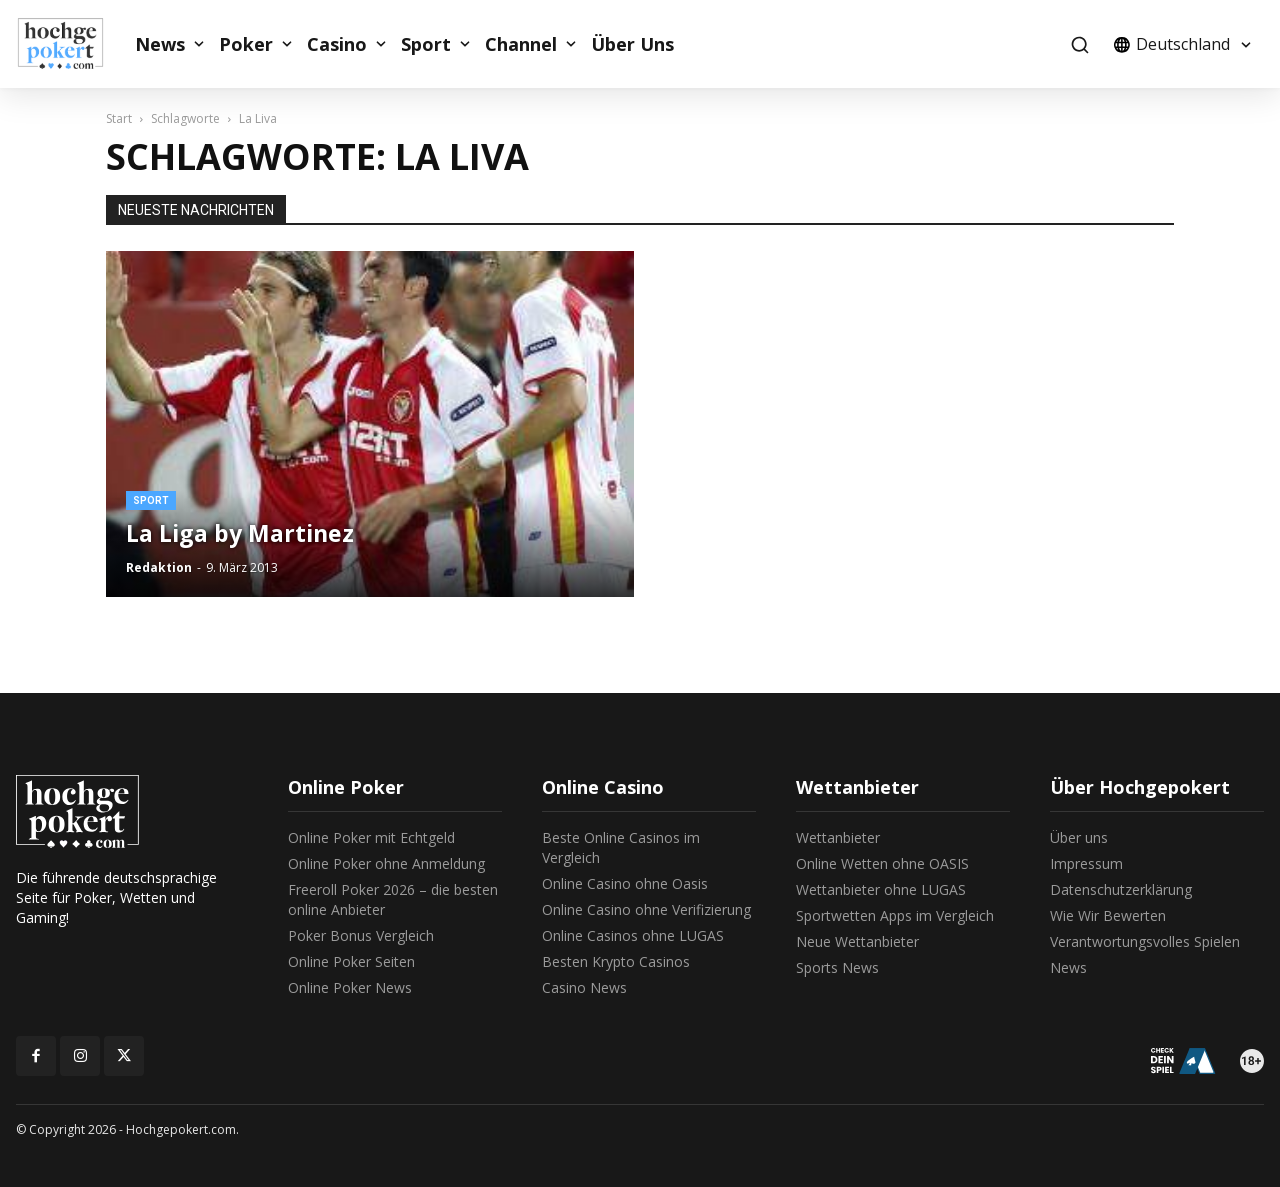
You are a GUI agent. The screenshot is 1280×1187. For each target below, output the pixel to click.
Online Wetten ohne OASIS (882, 863)
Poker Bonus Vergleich (361, 935)
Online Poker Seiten (351, 961)
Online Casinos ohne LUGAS (633, 935)
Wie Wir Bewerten (1108, 915)
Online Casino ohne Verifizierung (646, 909)
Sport (426, 44)
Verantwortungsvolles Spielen (1145, 941)
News (160, 44)
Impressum (1086, 863)
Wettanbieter (838, 837)
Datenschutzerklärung (1121, 889)
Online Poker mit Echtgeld (371, 837)
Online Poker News (350, 987)
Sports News (837, 967)
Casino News (584, 987)
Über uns (1079, 837)
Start (119, 118)
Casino (337, 44)
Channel (521, 44)
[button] (1079, 44)
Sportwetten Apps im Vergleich (895, 915)
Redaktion (159, 567)
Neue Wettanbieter (857, 941)
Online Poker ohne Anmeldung (386, 863)
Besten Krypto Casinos (616, 961)
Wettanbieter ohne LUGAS (881, 889)
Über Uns (632, 44)
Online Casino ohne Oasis (625, 883)
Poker (246, 44)
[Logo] (71, 44)
